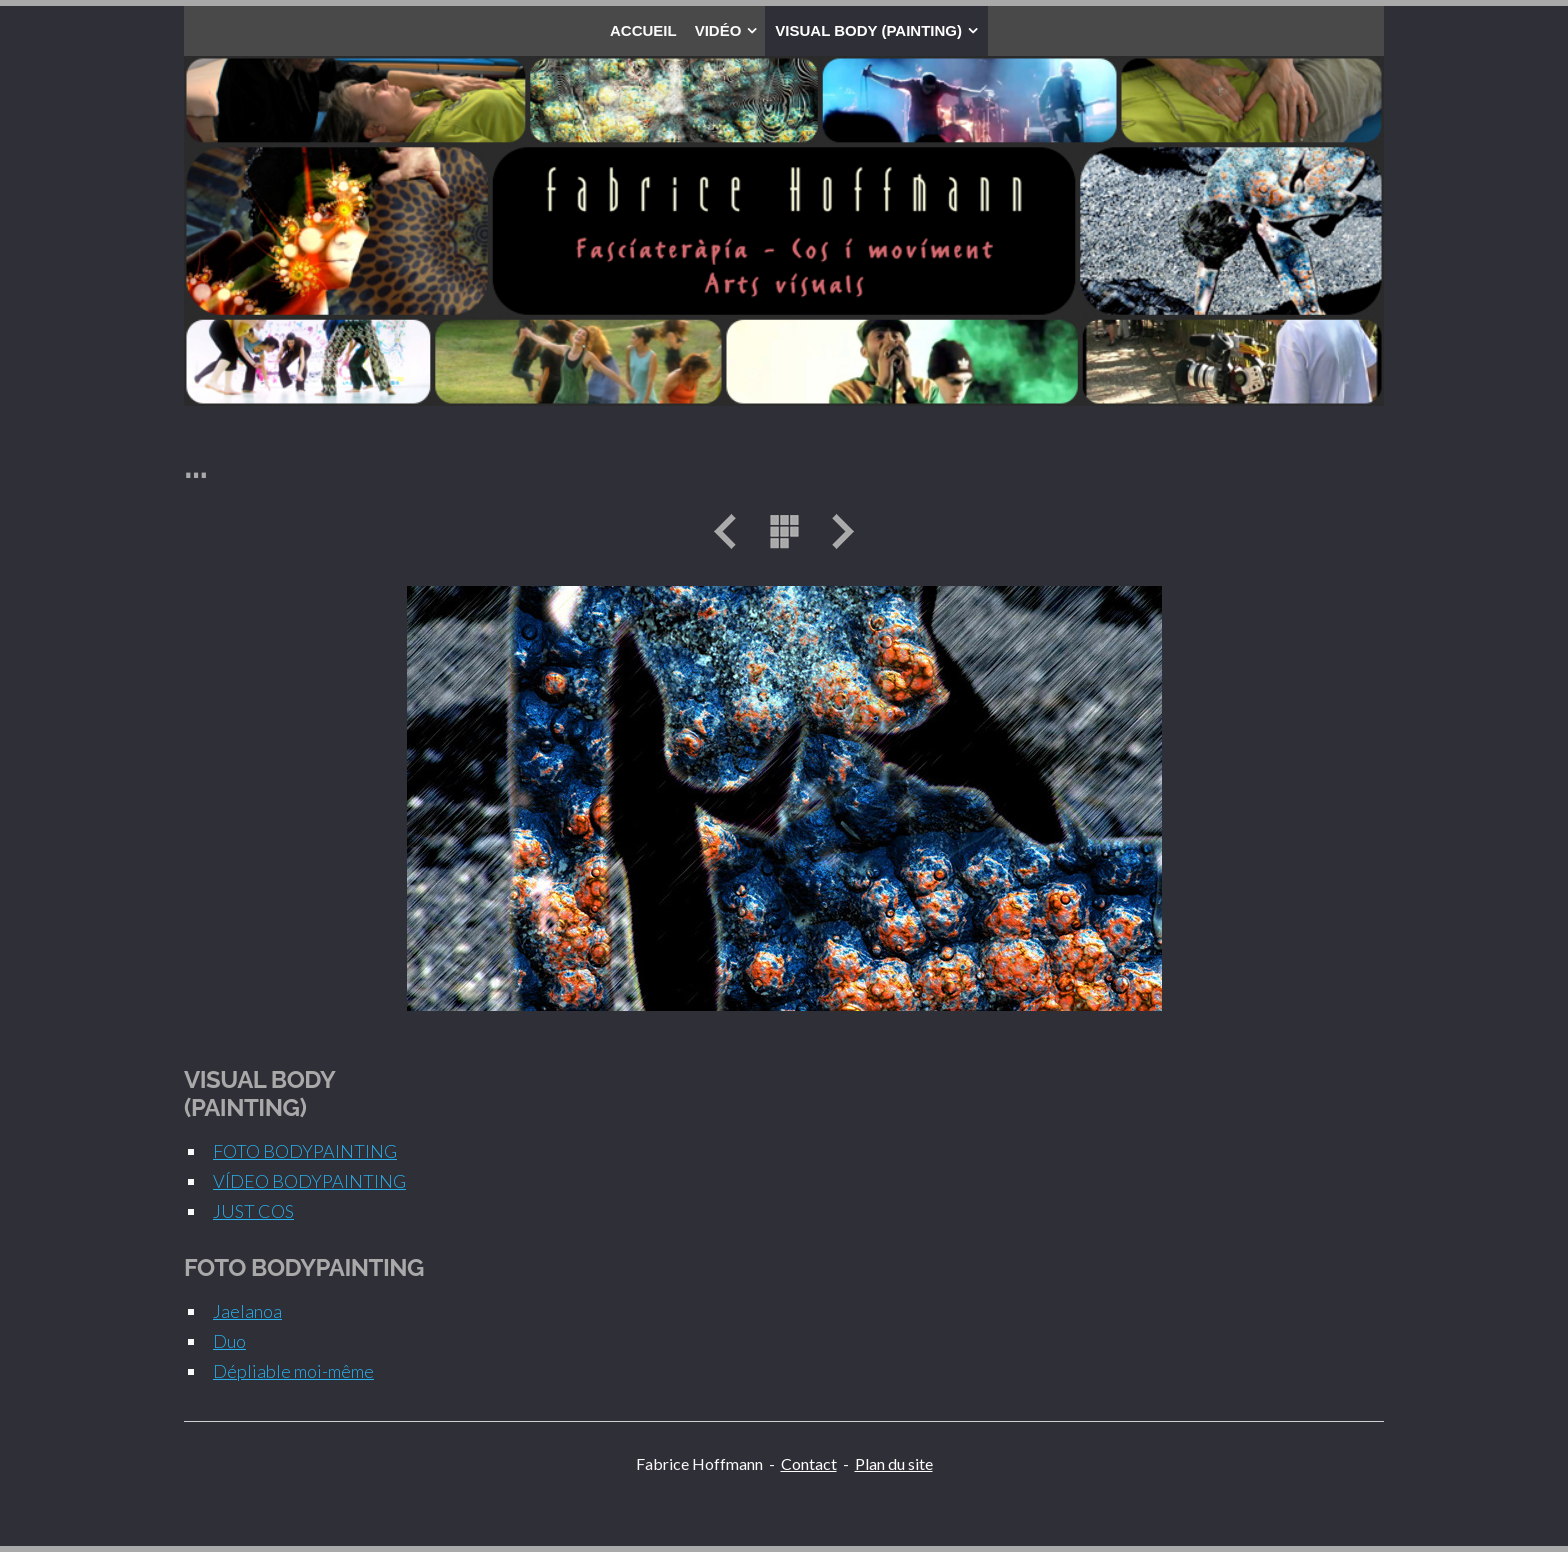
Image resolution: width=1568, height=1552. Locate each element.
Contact (809, 1463)
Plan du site (894, 1463)
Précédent (732, 531)
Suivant (836, 531)
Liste (784, 531)
